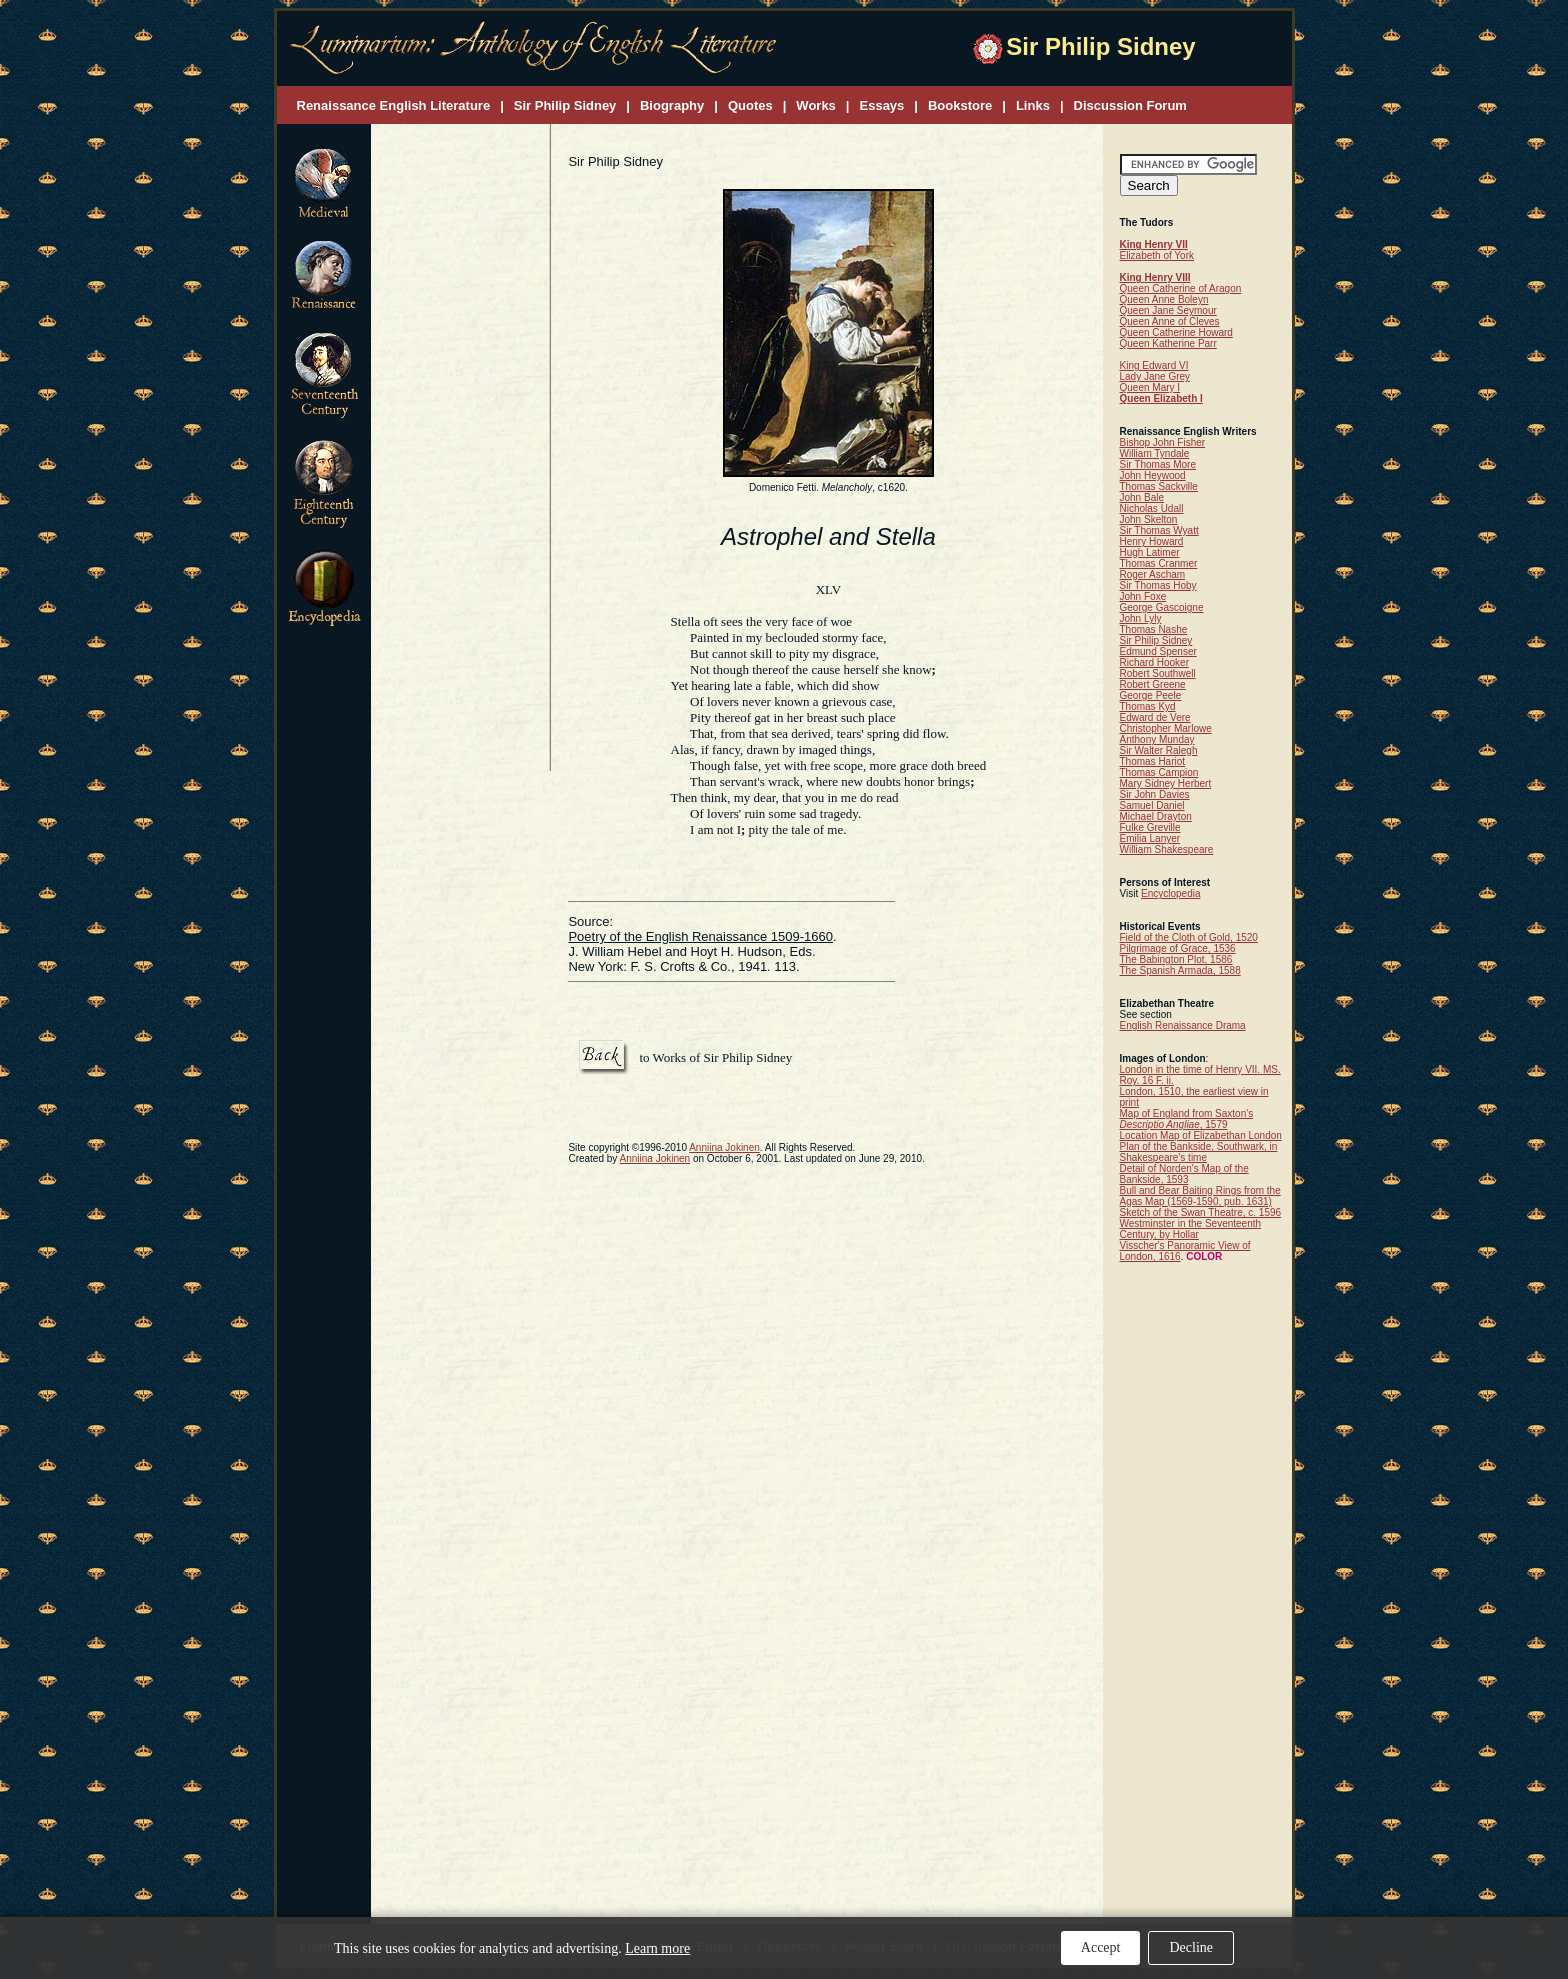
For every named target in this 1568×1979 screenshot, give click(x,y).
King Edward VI (1154, 365)
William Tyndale (1155, 453)
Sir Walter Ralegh (1159, 750)
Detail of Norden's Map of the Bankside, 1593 (1184, 1174)
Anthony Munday (1157, 739)
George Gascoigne (1162, 607)
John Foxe (1143, 596)
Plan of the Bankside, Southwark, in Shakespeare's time (1199, 1152)
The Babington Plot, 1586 (1176, 959)
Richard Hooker (1154, 662)
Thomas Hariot (1153, 761)
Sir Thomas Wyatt (1159, 530)
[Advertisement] (461, 449)
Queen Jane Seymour (1168, 310)
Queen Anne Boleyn (1164, 299)
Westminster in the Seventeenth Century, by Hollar (1191, 1229)
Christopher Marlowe (1166, 728)
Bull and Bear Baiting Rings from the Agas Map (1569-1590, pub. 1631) (1200, 1196)
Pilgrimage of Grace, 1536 (1178, 948)
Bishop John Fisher (1163, 442)
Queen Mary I (1150, 387)
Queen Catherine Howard (1176, 332)
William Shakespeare (1167, 849)
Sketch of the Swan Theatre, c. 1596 (1201, 1212)
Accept (1101, 1947)
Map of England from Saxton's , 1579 (1187, 1119)
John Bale (1142, 497)
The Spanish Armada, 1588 (1180, 970)
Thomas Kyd (1148, 706)
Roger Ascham (1153, 574)
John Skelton (1149, 519)
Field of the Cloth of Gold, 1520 (1189, 937)
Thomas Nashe (1154, 629)
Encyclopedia (1170, 893)
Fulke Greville (1150, 827)
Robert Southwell (1158, 673)
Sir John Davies (1155, 794)
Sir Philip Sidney (1156, 640)
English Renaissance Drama (1183, 1025)
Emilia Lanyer (1150, 838)
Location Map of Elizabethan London (1201, 1135)
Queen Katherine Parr (1168, 343)
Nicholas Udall (1152, 508)
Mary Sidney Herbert (1166, 783)
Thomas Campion (1159, 772)
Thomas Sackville (1159, 486)
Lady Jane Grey (1155, 376)
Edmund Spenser (1158, 651)
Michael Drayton (1156, 816)
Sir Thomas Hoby (1158, 585)
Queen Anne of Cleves (1170, 321)
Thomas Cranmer (1159, 563)
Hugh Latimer (1150, 552)
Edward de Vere (1155, 717)
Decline (1191, 1947)
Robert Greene (1153, 684)
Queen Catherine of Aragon (1181, 288)
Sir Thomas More (1158, 464)
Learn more (657, 1948)
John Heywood (1153, 475)
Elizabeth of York (1157, 255)
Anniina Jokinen (724, 1147)
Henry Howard (1152, 541)
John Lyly (1141, 618)
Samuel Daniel (1152, 805)
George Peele (1151, 695)
